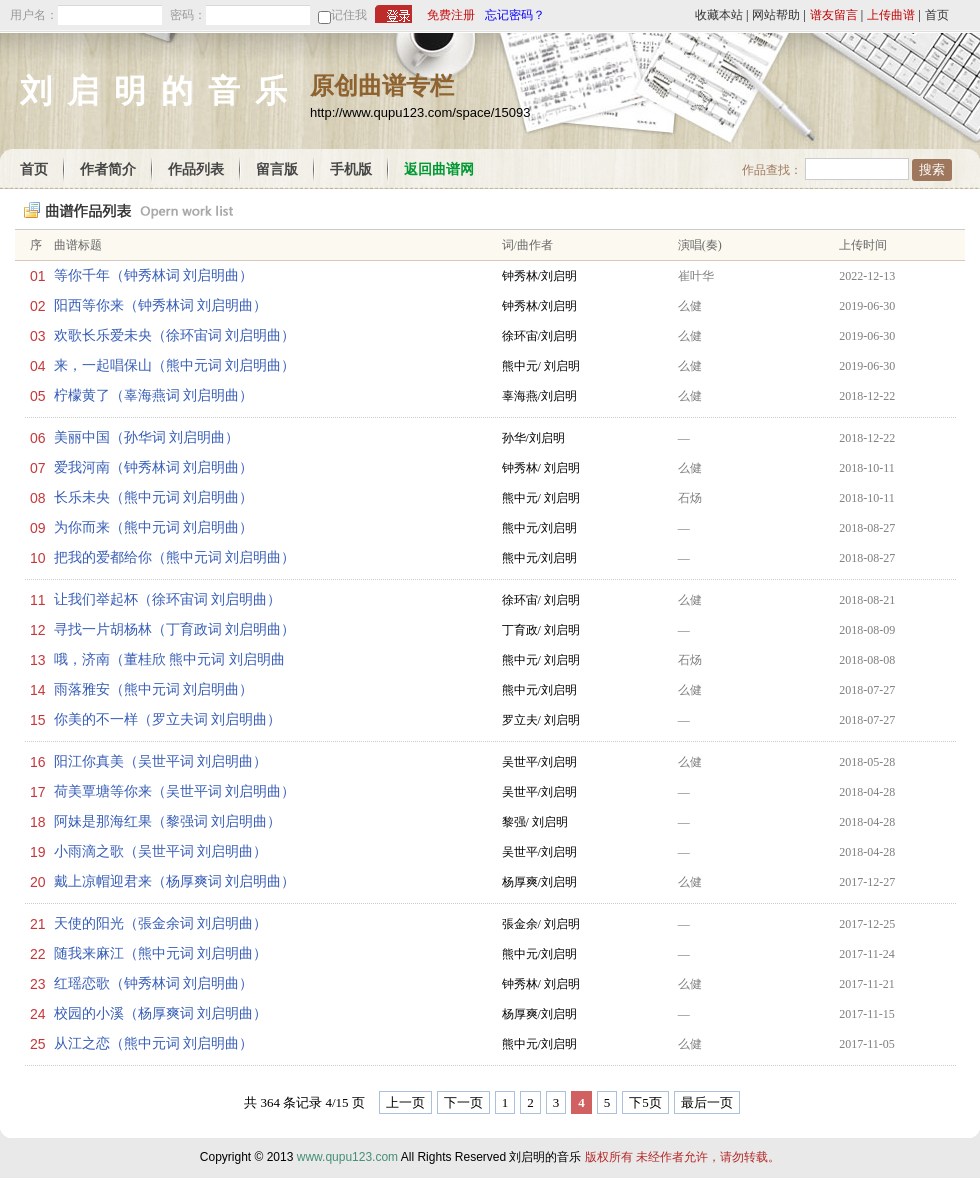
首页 (937, 15)
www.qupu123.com (347, 1157)
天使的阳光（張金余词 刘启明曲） (161, 923)
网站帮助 (776, 15)
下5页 (645, 1102)
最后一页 (707, 1102)
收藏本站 (719, 15)
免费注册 (451, 15)
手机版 (351, 169)
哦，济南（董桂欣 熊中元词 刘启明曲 (169, 659)
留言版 (277, 169)
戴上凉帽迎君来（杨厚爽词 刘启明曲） (175, 881)
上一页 (405, 1102)
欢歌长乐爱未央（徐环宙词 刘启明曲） (175, 335)
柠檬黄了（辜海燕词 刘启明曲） (154, 395)
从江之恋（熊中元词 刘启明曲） (154, 1043)
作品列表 (196, 169)
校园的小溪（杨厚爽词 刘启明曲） (161, 1013)
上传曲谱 (891, 15)
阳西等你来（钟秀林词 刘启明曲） (161, 305)
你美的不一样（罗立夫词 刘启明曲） (168, 719)
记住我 (349, 15)
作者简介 (108, 169)
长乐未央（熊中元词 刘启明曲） (154, 497)
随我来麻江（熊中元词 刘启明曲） (161, 953)
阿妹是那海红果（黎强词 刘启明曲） (168, 821)
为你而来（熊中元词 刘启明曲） (154, 527)
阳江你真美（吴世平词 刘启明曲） (161, 761)
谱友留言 (834, 15)
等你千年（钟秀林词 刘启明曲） (154, 275)
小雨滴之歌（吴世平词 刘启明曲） (161, 851)
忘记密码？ (515, 15)
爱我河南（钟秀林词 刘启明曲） (154, 467)
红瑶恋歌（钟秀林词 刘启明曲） (154, 983)
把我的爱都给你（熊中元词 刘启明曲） (175, 557)
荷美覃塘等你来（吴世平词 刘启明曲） (175, 791)
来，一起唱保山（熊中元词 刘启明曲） (175, 365)
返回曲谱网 (439, 169)
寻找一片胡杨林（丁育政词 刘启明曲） (175, 629)
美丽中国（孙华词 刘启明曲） (147, 437)
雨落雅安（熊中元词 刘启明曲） (154, 689)
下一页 (463, 1102)
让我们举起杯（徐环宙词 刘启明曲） (168, 599)
